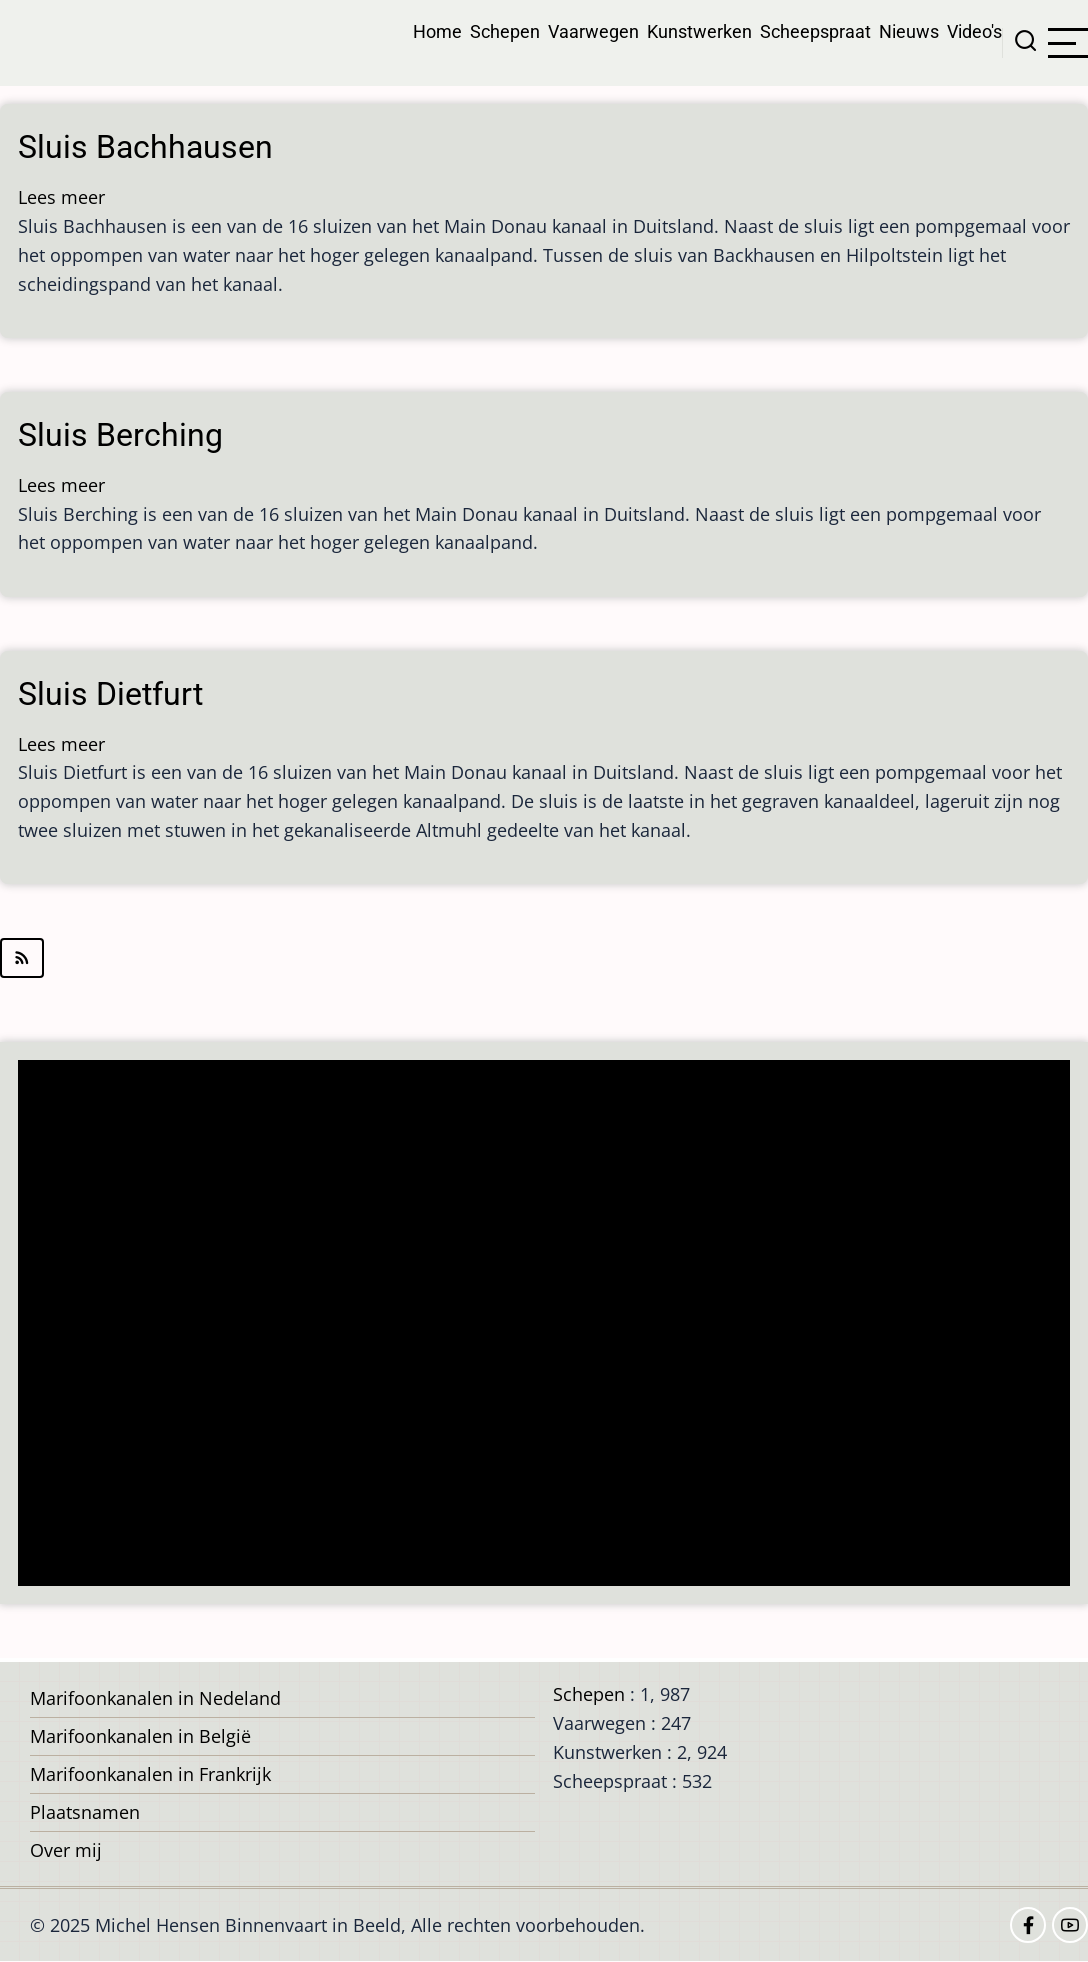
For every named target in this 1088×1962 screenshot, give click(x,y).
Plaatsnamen (85, 1812)
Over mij (66, 1850)
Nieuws (909, 31)
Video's (974, 31)
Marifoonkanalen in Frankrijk (150, 1774)
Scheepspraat (815, 31)
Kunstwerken (699, 31)
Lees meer (61, 197)
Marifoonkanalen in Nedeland (155, 1698)
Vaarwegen (593, 31)
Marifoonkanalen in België (140, 1736)
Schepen (505, 31)
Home (437, 31)
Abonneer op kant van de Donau (544, 958)
